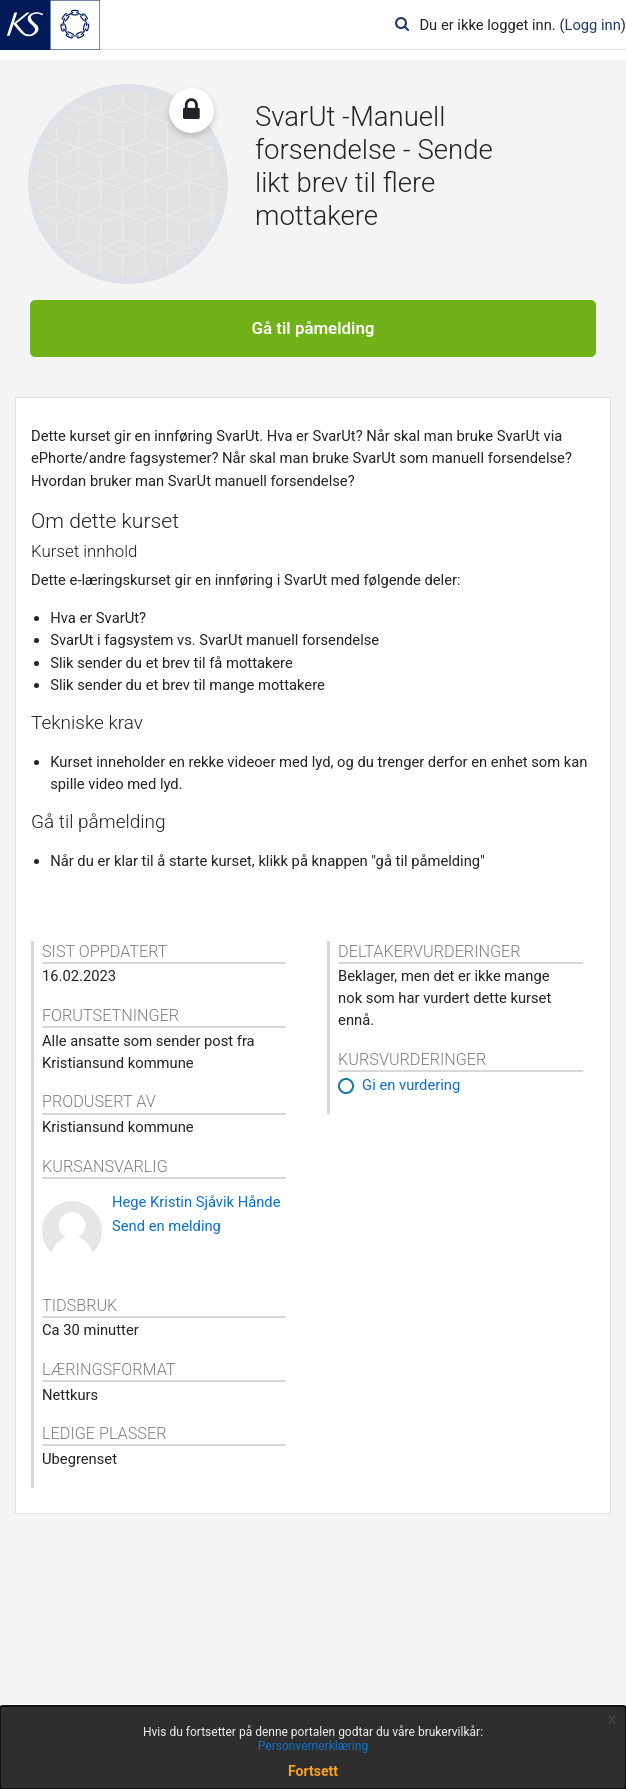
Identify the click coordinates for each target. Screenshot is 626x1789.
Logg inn (592, 25)
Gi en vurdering (411, 1085)
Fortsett (313, 1771)
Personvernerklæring (313, 1746)
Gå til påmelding (313, 328)
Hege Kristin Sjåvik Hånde (196, 1202)
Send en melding (166, 1226)
